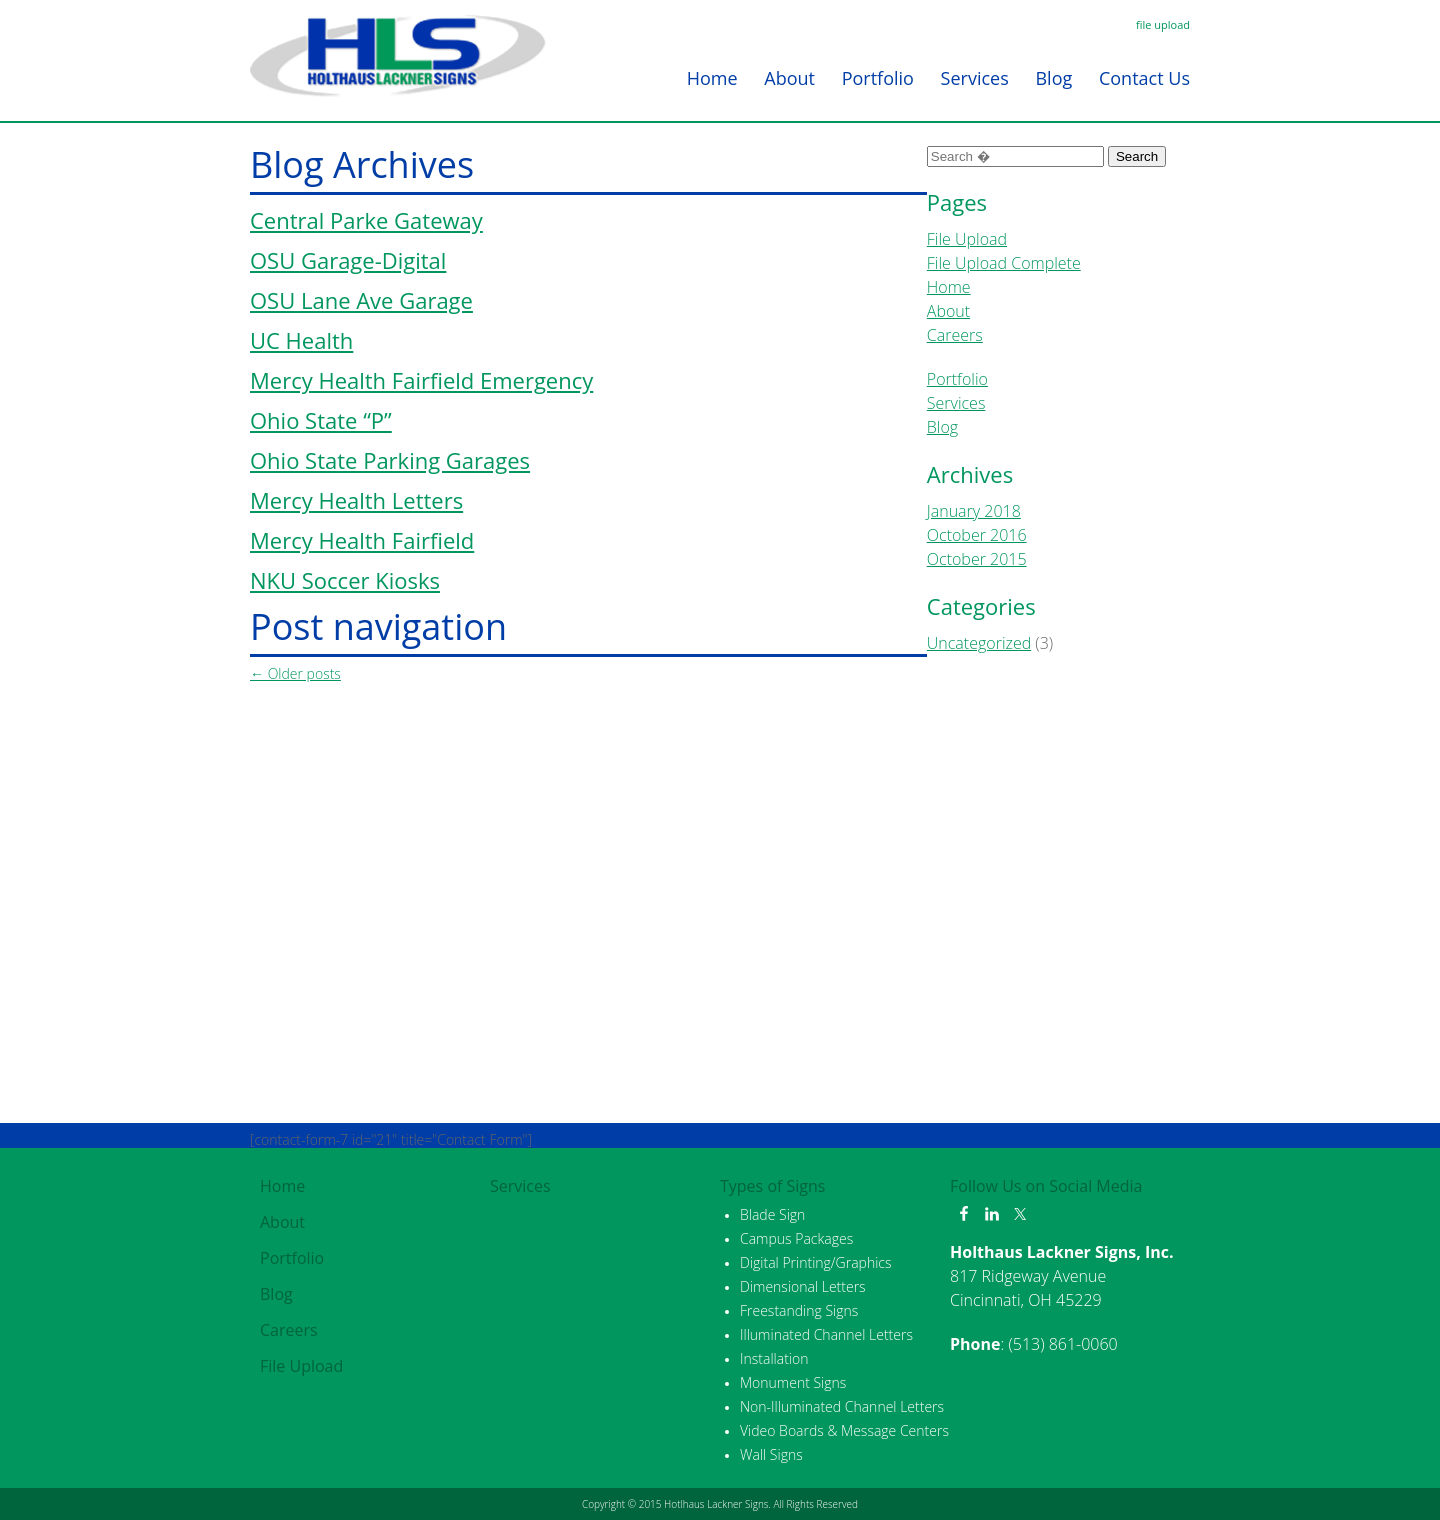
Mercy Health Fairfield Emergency (421, 380)
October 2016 (977, 535)
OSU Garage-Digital (348, 260)
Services (975, 78)
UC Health (301, 340)
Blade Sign (772, 1214)
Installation (774, 1358)
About (789, 78)
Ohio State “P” (321, 420)
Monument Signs (793, 1382)
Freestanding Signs (799, 1310)
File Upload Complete (1004, 263)
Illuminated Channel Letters (826, 1334)
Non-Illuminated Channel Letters (842, 1406)
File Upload (967, 239)
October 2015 (977, 559)
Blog (1053, 78)
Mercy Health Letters (356, 500)
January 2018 (974, 511)
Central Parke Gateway (366, 220)
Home (712, 78)
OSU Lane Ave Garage (361, 300)
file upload (1163, 24)
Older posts (295, 673)
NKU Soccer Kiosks (345, 580)
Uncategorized (979, 643)
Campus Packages (796, 1238)
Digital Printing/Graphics (816, 1262)
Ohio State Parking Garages (390, 460)
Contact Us (1144, 78)
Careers (955, 335)
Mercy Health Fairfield (362, 540)
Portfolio (878, 78)
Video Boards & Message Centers (844, 1430)
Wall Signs (771, 1454)
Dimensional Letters (803, 1286)
